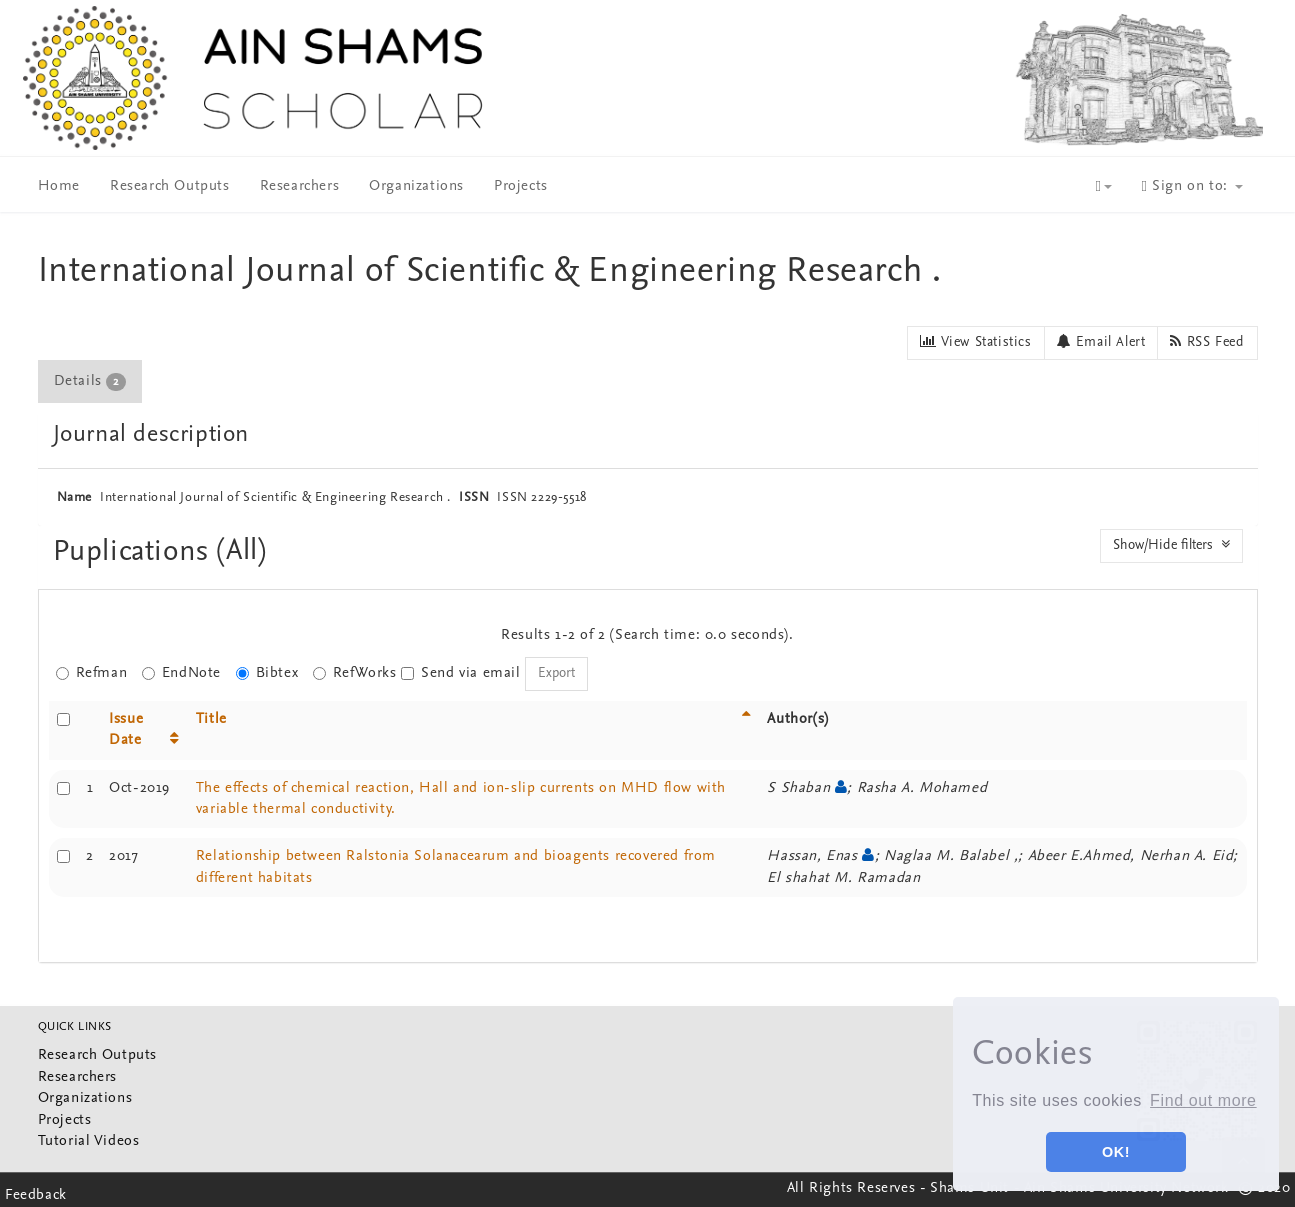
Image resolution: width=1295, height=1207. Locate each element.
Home (59, 186)
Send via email (460, 673)
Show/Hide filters (1171, 545)
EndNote (181, 673)
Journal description (151, 435)
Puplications (135, 552)
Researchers (300, 186)
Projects (521, 186)
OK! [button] (1116, 1152)
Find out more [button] (1203, 1100)
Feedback (36, 1195)
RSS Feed (1207, 342)
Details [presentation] (90, 382)
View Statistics (975, 342)
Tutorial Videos (89, 1141)
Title (211, 719)
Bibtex (267, 673)
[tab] (91, 381)
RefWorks (355, 673)
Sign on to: (1192, 186)
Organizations (416, 186)
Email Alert (1101, 342)
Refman (92, 673)
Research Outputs (170, 186)
